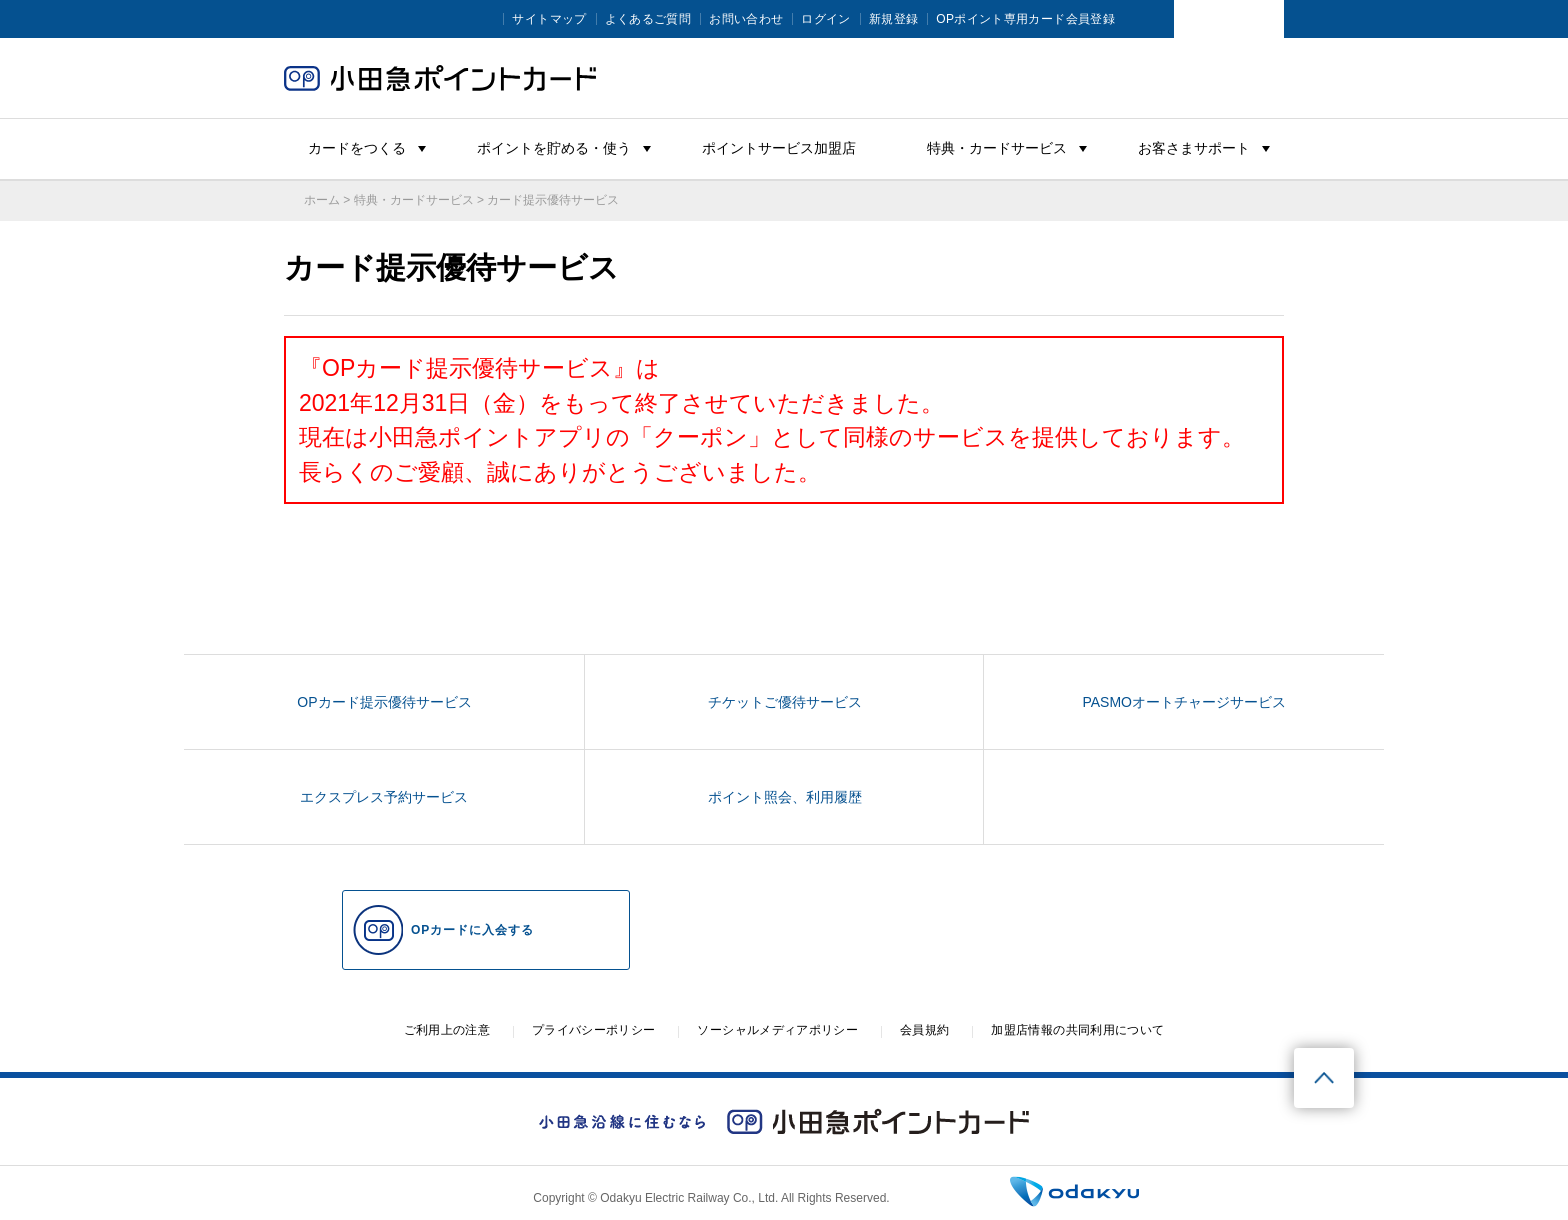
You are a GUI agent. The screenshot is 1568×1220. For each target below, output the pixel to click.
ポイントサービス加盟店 (779, 148)
